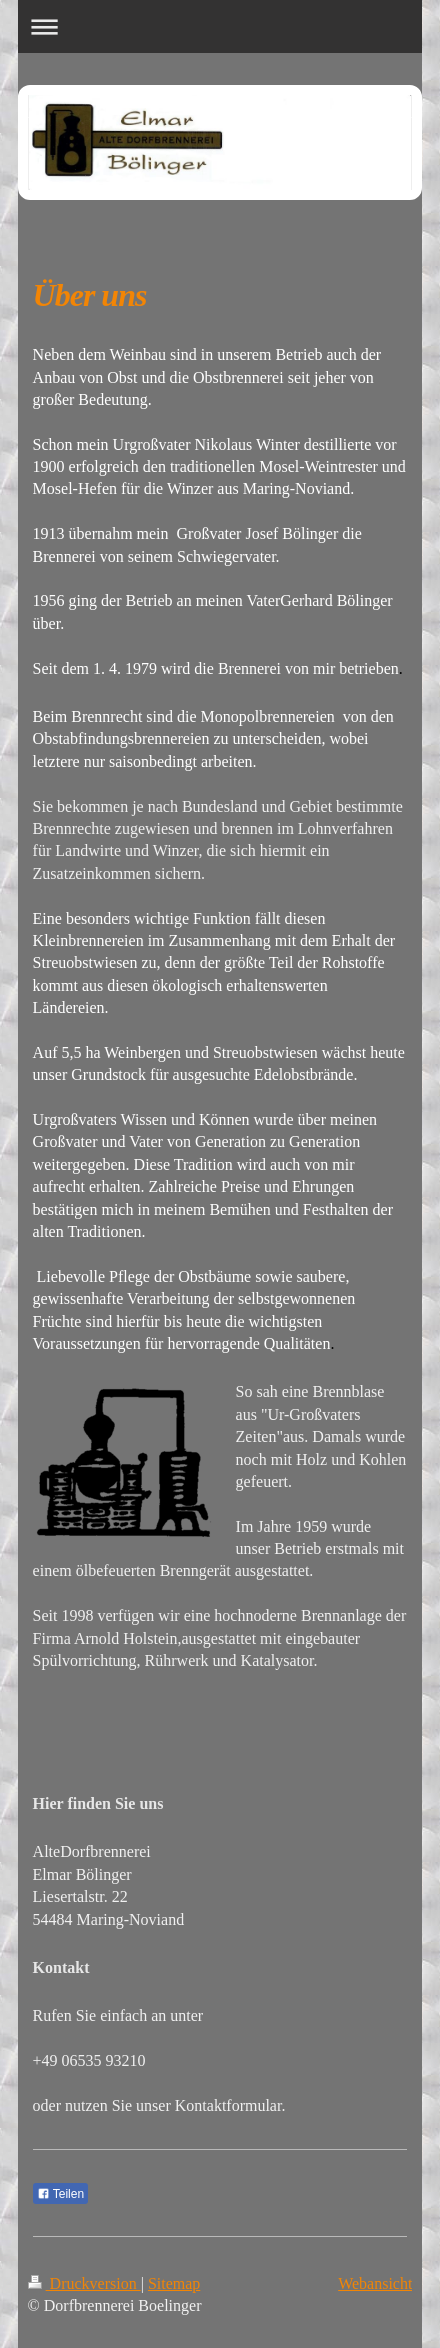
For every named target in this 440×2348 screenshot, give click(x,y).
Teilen (60, 2194)
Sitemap (174, 2283)
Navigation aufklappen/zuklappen (220, 26)
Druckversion (84, 2283)
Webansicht (375, 2283)
